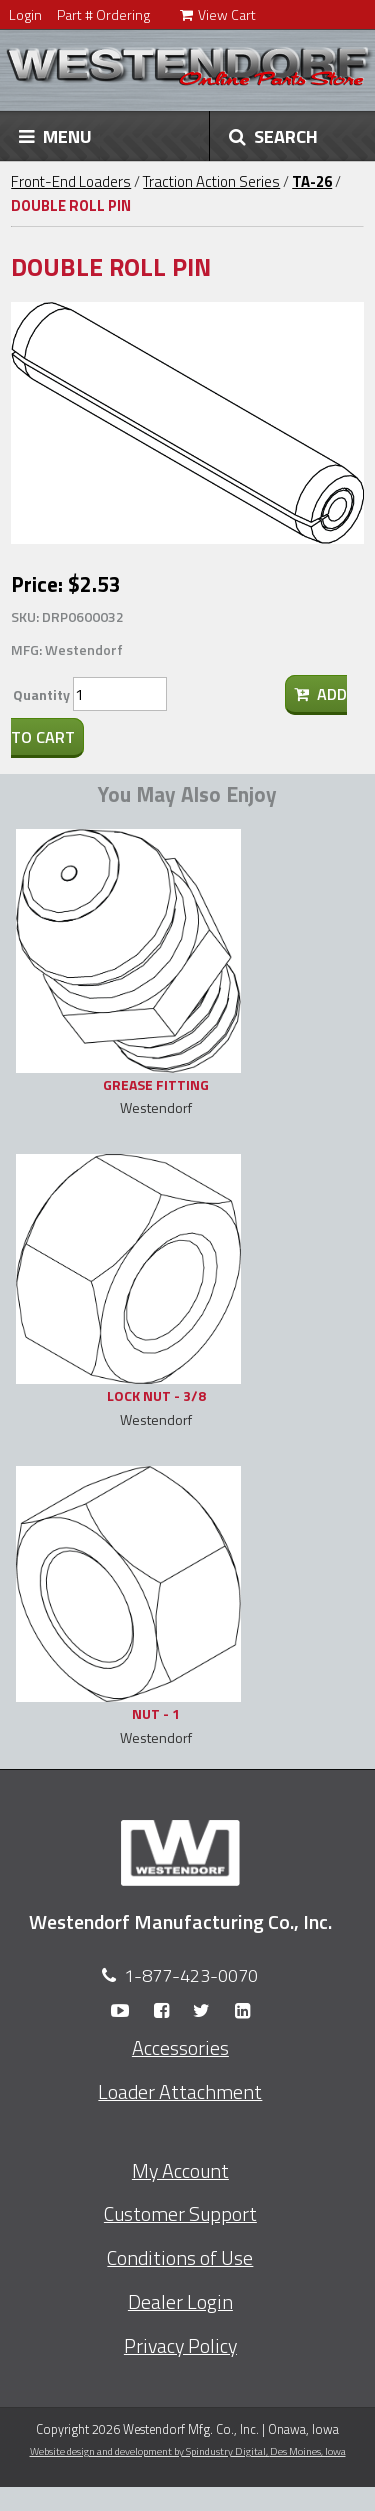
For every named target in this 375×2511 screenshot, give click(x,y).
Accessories (180, 2048)
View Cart (218, 14)
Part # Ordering (103, 14)
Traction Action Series (211, 181)
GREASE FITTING (156, 1084)
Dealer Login (180, 2302)
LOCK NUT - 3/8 (156, 1395)
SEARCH (273, 136)
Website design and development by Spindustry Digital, (188, 2451)
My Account (180, 2171)
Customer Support (180, 2214)
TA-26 (312, 181)
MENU (55, 136)
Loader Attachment (180, 2092)
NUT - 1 (156, 1713)
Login (25, 14)
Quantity (41, 694)
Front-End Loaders (71, 181)
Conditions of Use (180, 2258)
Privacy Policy (180, 2346)
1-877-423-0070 (191, 1975)
